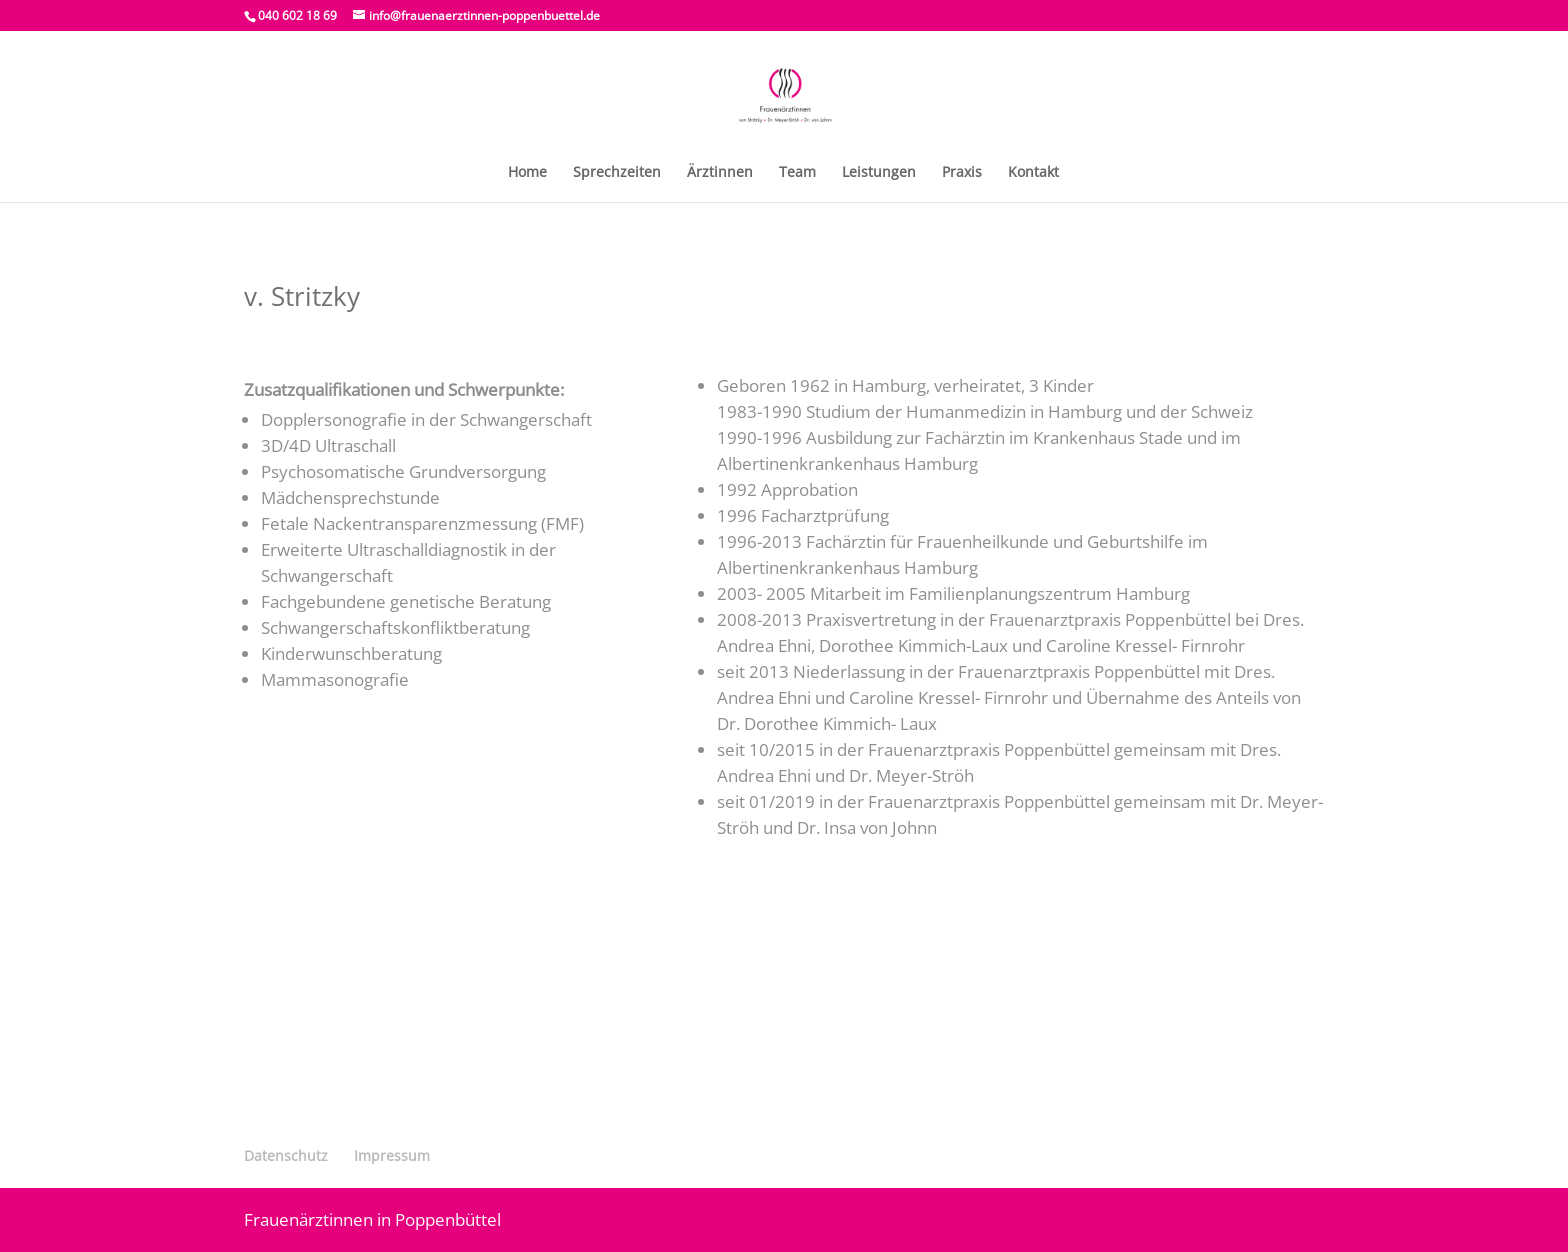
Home (527, 173)
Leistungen (879, 173)
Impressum (392, 1155)
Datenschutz (286, 1155)
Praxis (962, 173)
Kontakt (1033, 173)
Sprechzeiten (617, 173)
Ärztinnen (720, 173)
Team (797, 173)
